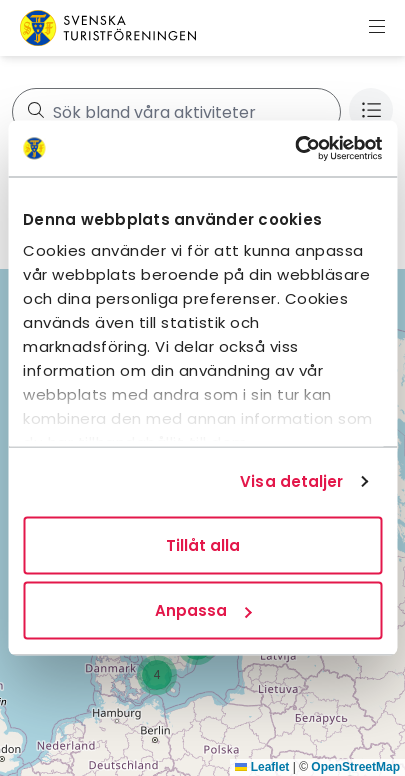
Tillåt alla (203, 544)
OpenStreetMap (355, 767)
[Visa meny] (377, 28)
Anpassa (203, 610)
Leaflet (262, 767)
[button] (157, 675)
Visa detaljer (291, 481)
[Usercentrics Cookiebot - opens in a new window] (294, 149)
